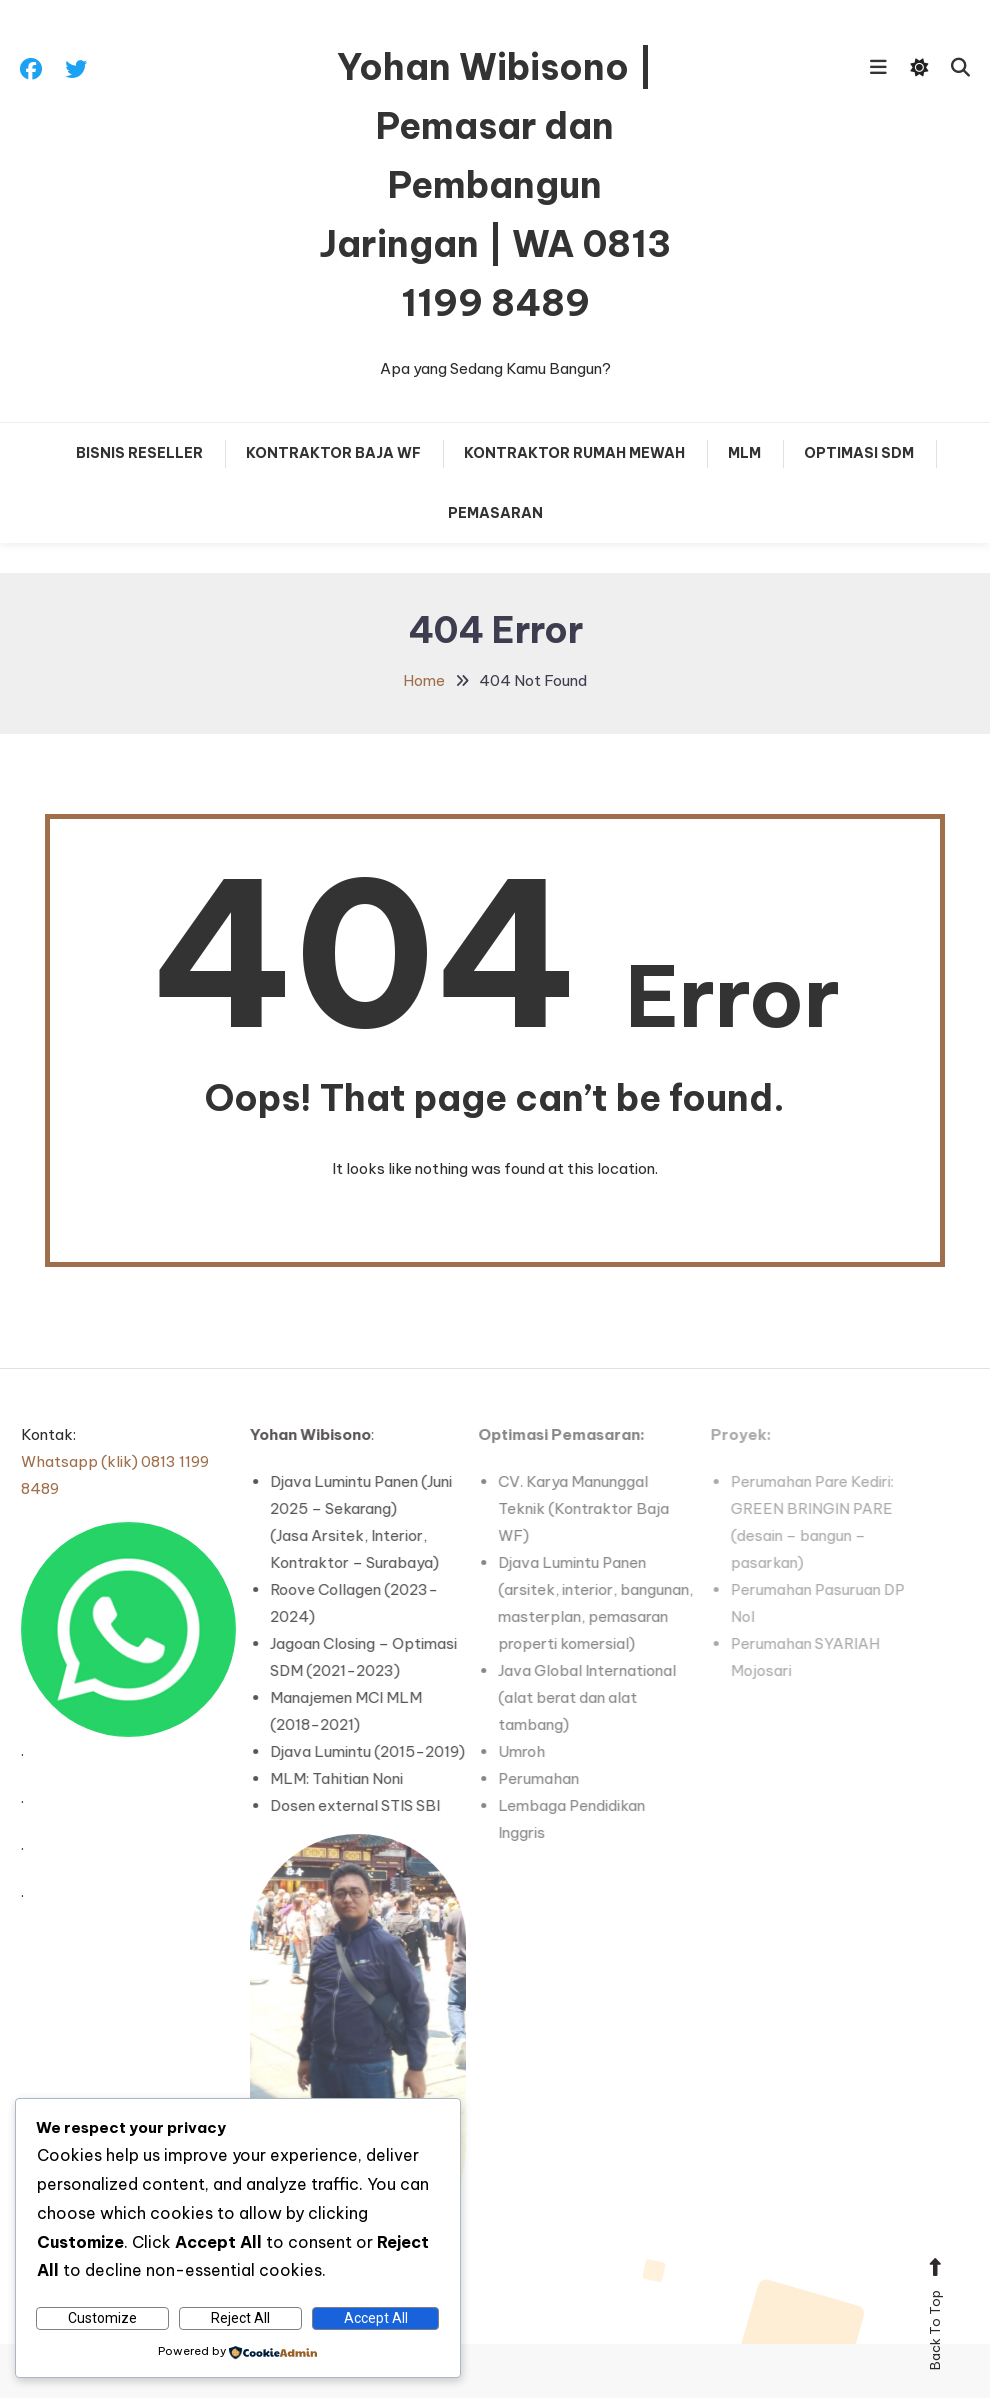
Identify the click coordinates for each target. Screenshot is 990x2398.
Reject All (240, 2318)
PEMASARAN (495, 513)
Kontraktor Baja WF (333, 453)
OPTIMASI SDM (859, 453)
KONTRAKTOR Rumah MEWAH (574, 453)
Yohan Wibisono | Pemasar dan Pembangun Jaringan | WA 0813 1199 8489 (495, 185)
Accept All (376, 2318)
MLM (744, 453)
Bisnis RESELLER (139, 453)
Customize (102, 2318)
